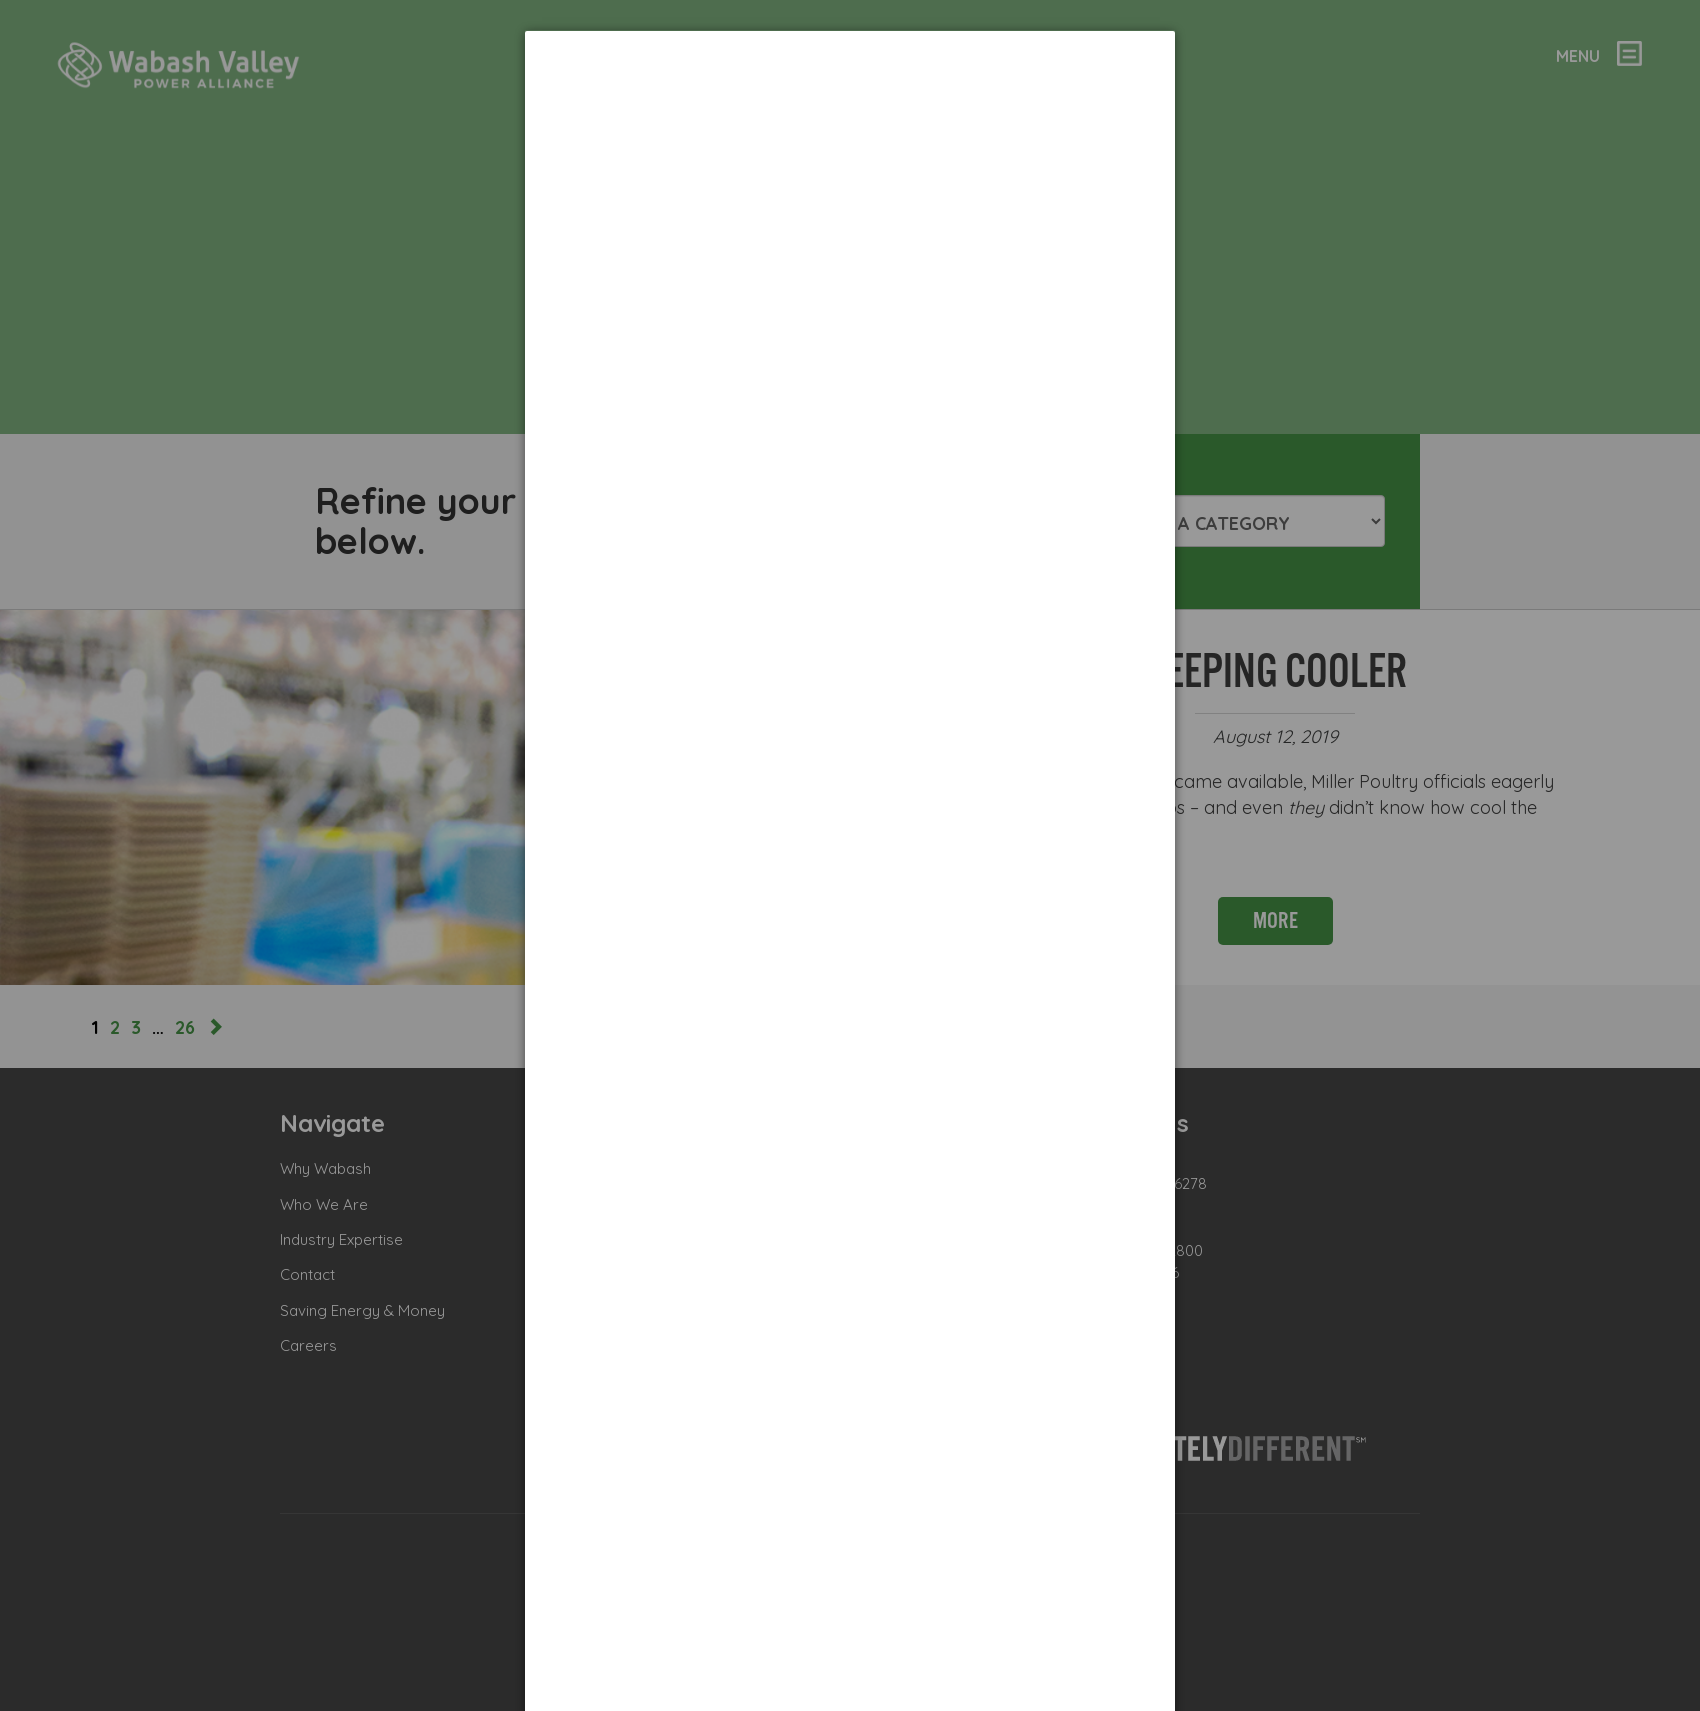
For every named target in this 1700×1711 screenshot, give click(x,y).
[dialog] (850, 105)
